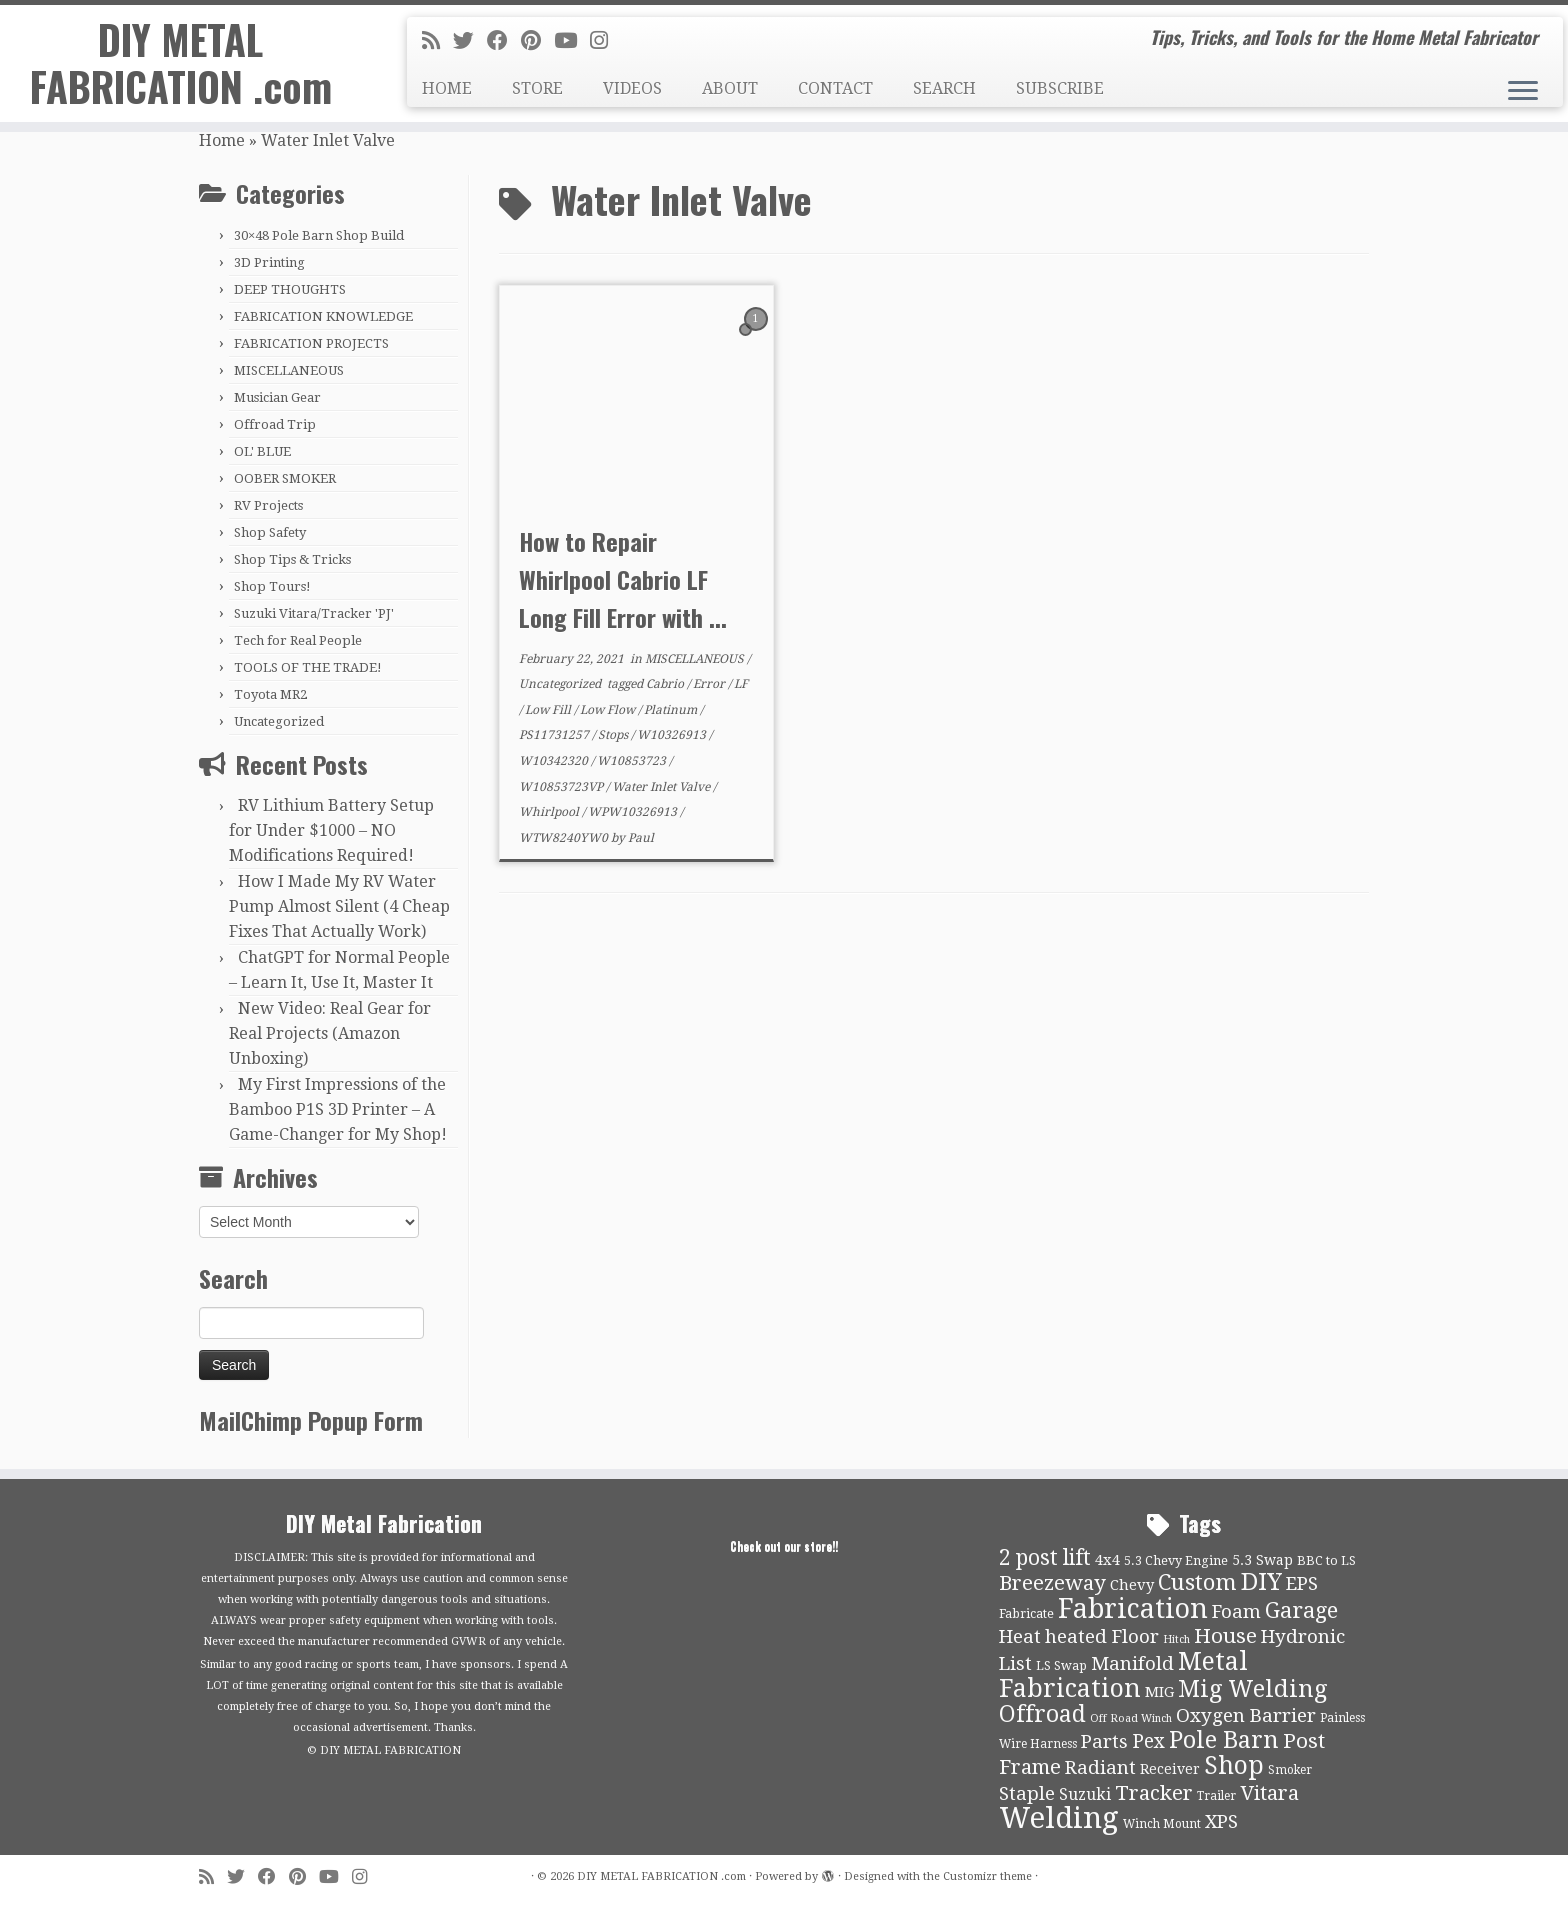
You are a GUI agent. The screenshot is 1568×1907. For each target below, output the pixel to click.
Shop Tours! (272, 586)
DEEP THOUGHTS (290, 289)
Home (222, 140)
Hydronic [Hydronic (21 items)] (1303, 1637)
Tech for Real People (298, 640)
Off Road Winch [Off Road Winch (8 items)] (1131, 1718)
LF (741, 684)
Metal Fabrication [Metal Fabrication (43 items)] (1123, 1675)
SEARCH (944, 88)
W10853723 (633, 761)
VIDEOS (632, 88)
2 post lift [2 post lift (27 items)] (1045, 1557)
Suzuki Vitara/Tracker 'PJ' (314, 613)
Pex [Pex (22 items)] (1148, 1741)
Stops (614, 735)
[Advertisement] (934, 1064)
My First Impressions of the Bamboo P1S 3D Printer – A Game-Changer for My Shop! (338, 1109)
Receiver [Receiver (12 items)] (1170, 1769)
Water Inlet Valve (662, 787)
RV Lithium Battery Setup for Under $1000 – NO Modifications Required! (331, 830)
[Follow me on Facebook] (504, 41)
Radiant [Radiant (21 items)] (1100, 1768)
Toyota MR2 (270, 694)
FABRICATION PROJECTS (311, 343)
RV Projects (268, 505)
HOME (447, 88)
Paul (641, 838)
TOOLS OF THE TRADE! (308, 667)
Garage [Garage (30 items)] (1301, 1610)
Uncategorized (279, 721)
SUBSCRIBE (1060, 88)
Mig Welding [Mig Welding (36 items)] (1252, 1689)
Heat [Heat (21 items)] (1020, 1637)
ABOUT (730, 88)
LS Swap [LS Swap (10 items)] (1061, 1665)
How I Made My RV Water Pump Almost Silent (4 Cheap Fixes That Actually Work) (339, 906)
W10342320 (555, 761)
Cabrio (666, 684)
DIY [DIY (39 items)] (1261, 1582)
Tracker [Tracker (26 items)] (1154, 1793)
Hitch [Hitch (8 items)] (1176, 1639)
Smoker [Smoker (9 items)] (1290, 1770)
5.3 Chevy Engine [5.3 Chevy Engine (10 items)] (1176, 1560)
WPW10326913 (634, 812)
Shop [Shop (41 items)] (1234, 1765)
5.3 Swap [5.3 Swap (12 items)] (1262, 1560)
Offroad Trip (275, 424)
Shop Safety (270, 532)
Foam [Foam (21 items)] (1236, 1612)
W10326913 (673, 735)
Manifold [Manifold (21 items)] (1132, 1664)
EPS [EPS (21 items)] (1302, 1584)
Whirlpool (550, 812)
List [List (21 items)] (1015, 1664)
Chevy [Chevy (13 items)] (1132, 1585)
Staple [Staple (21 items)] (1027, 1794)
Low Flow (609, 710)
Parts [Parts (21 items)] (1104, 1742)
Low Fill (549, 710)
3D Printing (269, 262)
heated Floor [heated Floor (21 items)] (1102, 1637)
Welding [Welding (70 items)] (1059, 1818)
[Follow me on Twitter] (470, 41)
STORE (537, 88)
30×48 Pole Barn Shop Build (319, 235)
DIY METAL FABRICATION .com (181, 64)
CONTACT (835, 88)
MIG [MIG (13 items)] (1159, 1692)
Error (710, 684)
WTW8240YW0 (565, 838)
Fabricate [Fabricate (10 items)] (1026, 1613)
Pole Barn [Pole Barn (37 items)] (1224, 1740)
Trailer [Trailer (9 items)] (1216, 1796)
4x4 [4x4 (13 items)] (1107, 1560)
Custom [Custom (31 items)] (1197, 1582)
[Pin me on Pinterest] (537, 41)
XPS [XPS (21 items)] (1221, 1822)
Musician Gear (277, 397)
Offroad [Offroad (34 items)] (1042, 1714)
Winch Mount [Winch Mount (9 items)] (1162, 1824)
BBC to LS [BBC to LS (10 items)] (1326, 1560)
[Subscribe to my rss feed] (437, 41)
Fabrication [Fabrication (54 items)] (1133, 1608)
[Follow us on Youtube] (572, 41)
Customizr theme (987, 1876)
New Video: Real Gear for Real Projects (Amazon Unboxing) (330, 1033)
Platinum (672, 710)
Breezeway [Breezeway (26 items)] (1052, 1583)
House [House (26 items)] (1225, 1636)
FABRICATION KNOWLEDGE (323, 316)
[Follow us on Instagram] (605, 41)
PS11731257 (555, 735)
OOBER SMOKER (285, 478)
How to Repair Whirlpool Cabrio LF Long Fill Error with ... (623, 579)
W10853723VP (562, 787)
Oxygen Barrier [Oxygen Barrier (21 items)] (1246, 1716)
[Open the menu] (1523, 92)
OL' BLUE (262, 451)
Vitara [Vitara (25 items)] (1269, 1793)
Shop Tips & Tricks (292, 559)
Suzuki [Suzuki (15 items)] (1085, 1794)
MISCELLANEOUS (289, 370)
